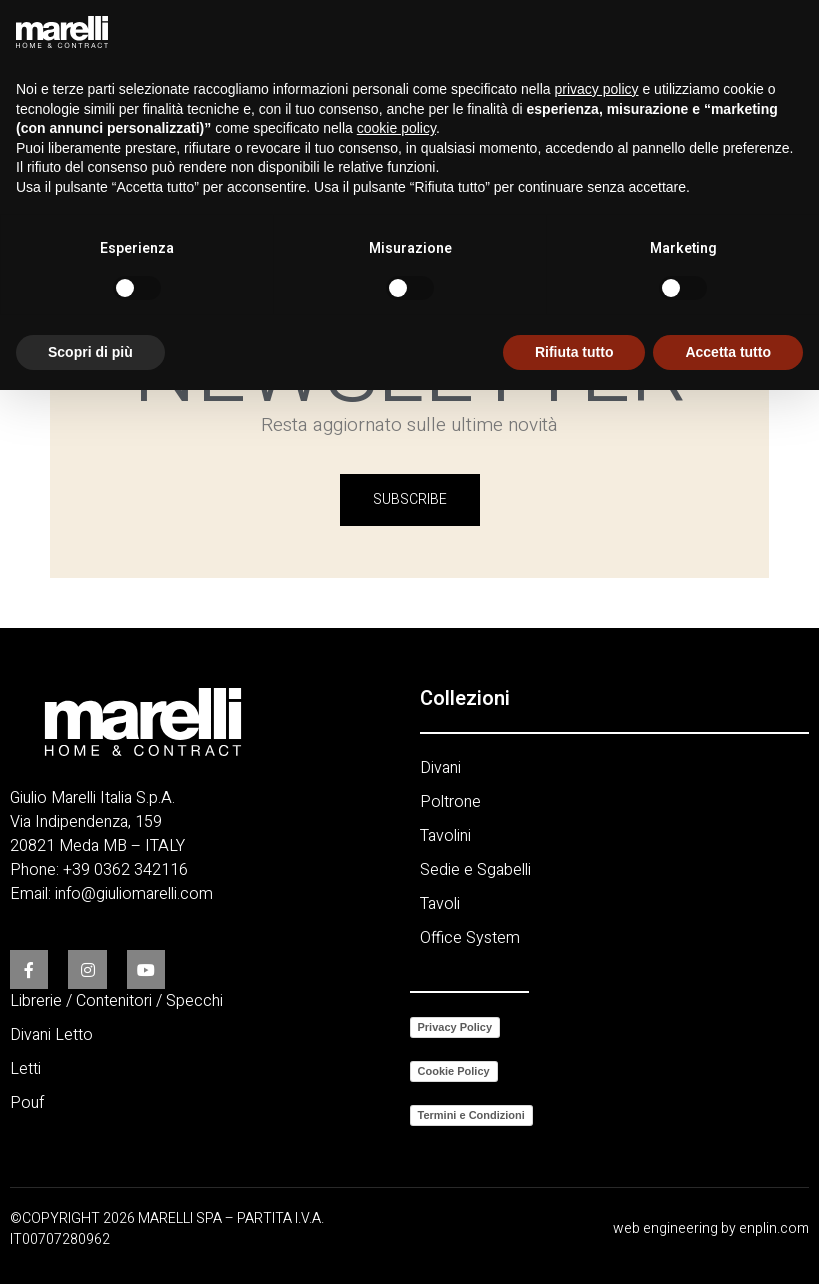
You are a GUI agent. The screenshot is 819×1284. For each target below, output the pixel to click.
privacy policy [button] (597, 89)
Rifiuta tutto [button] (574, 352)
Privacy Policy (455, 1027)
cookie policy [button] (396, 128)
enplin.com (774, 1228)
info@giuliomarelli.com (134, 894)
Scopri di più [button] (90, 352)
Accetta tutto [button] (728, 352)
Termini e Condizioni (471, 1115)
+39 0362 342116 (125, 870)
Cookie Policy (454, 1071)
